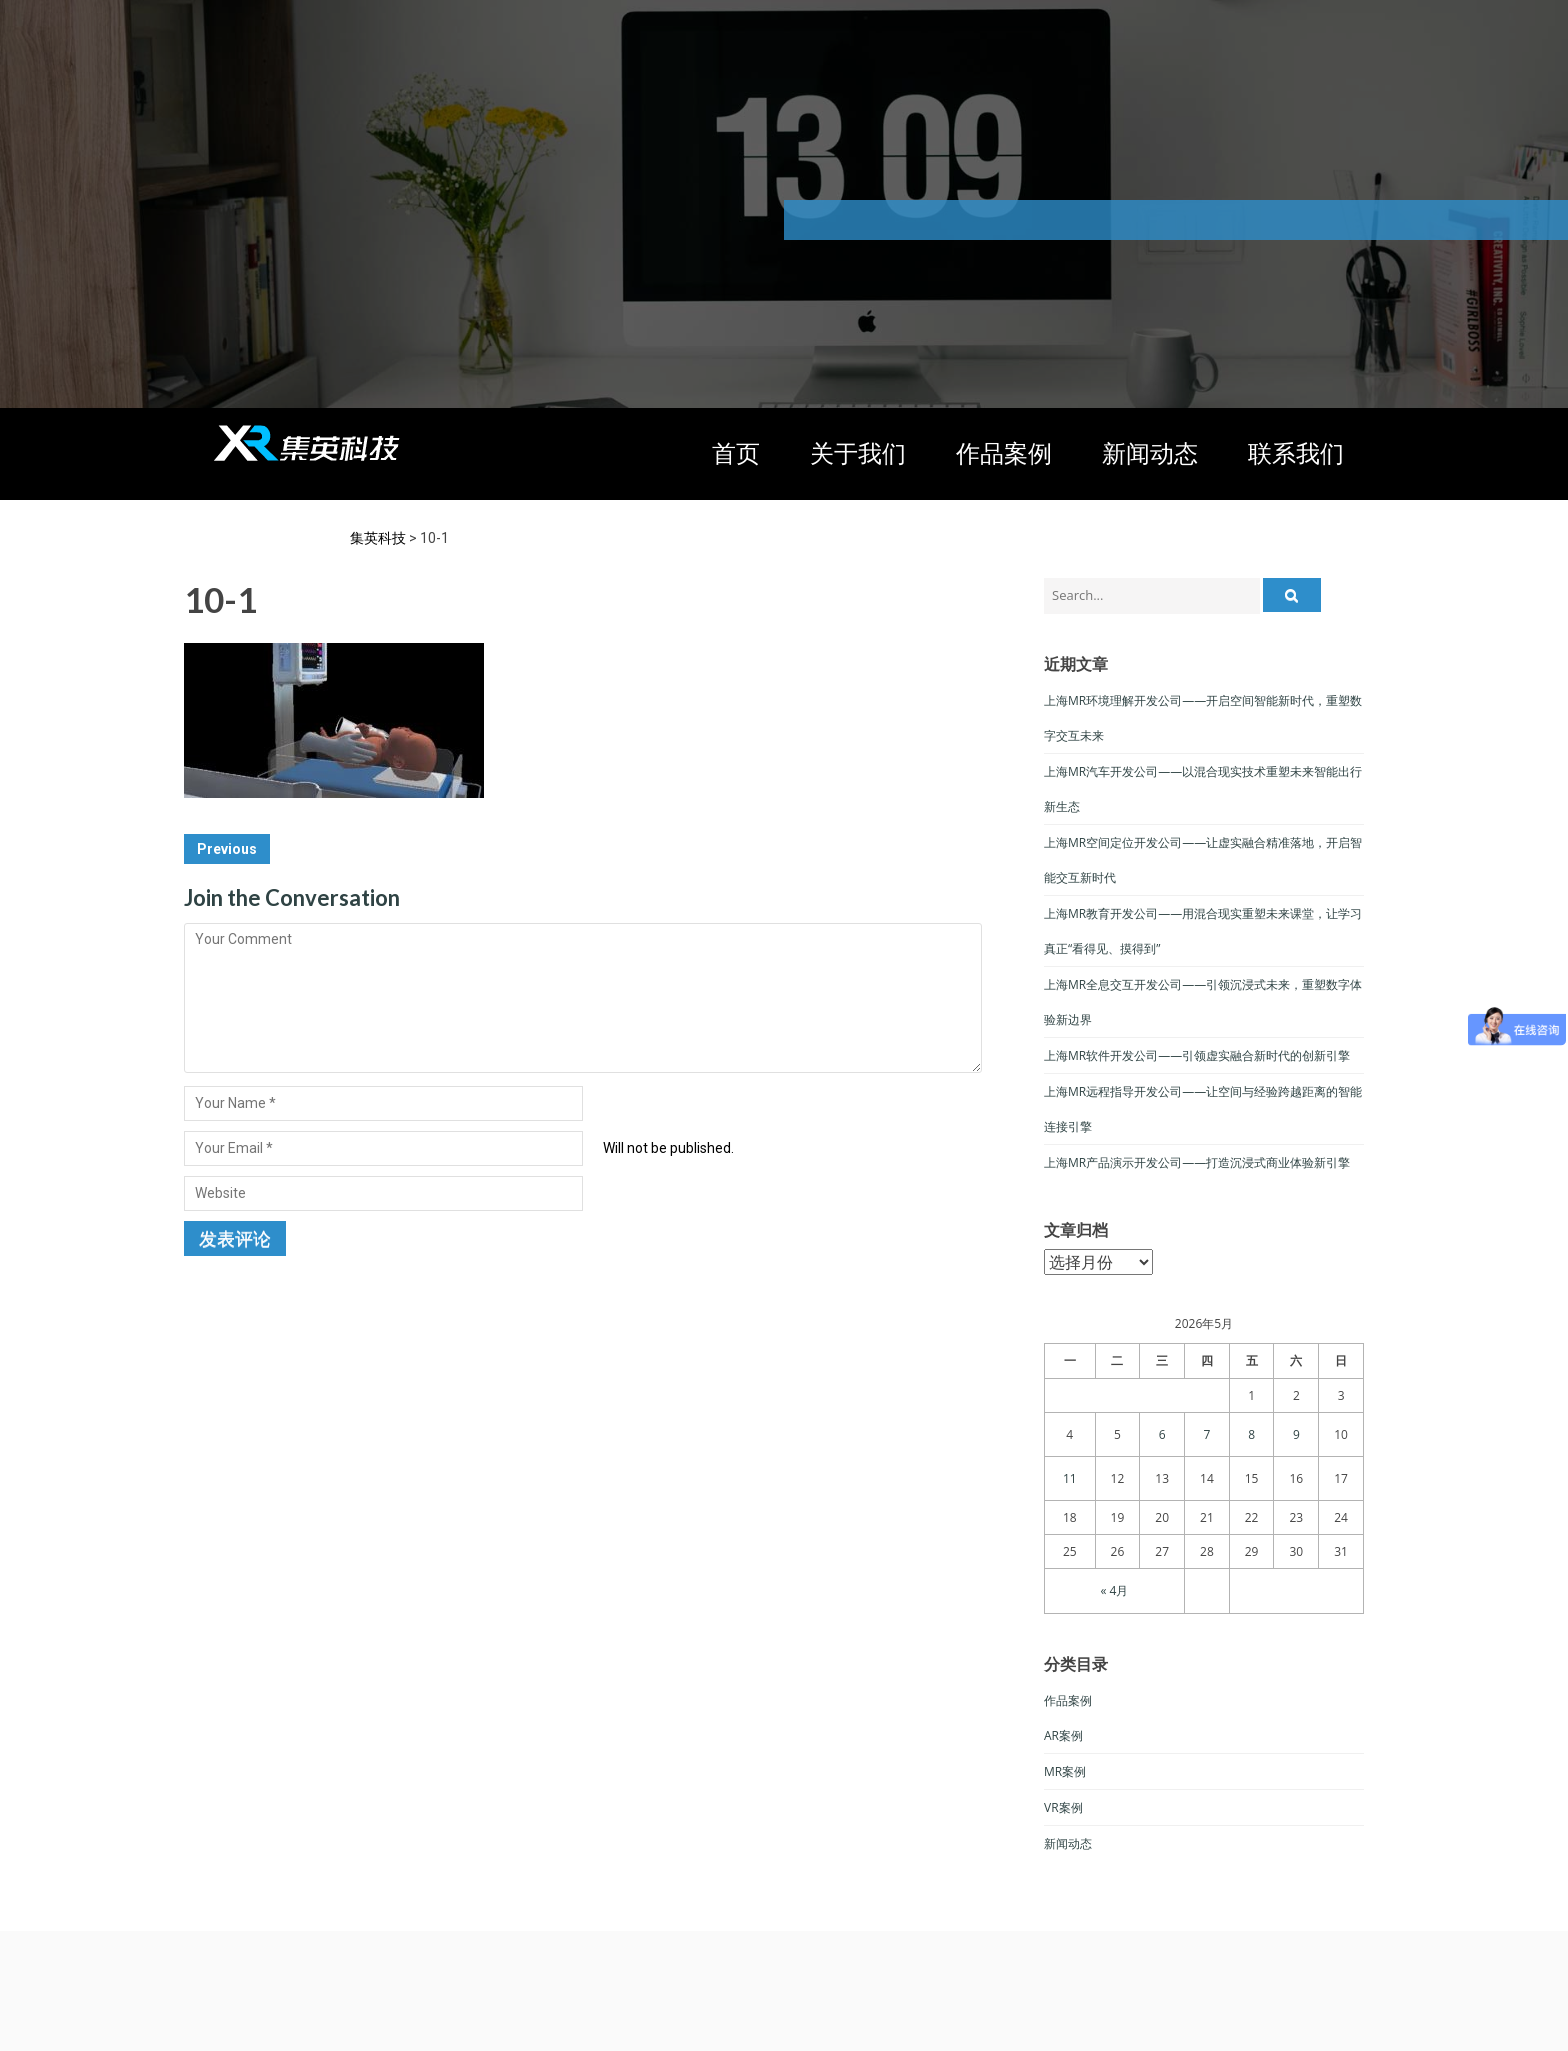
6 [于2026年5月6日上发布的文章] (1162, 1434)
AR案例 (1063, 1735)
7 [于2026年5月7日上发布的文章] (1206, 1434)
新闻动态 (1150, 452)
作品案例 (1004, 452)
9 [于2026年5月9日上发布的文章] (1296, 1434)
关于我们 (858, 452)
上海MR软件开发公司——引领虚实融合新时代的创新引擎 (1197, 1055)
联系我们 (1296, 452)
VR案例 (1063, 1807)
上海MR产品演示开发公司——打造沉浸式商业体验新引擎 (1197, 1162)
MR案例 (1065, 1771)
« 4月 (1115, 1590)
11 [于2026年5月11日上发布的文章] (1070, 1478)
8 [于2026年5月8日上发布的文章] (1251, 1434)
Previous (227, 849)
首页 (736, 452)
